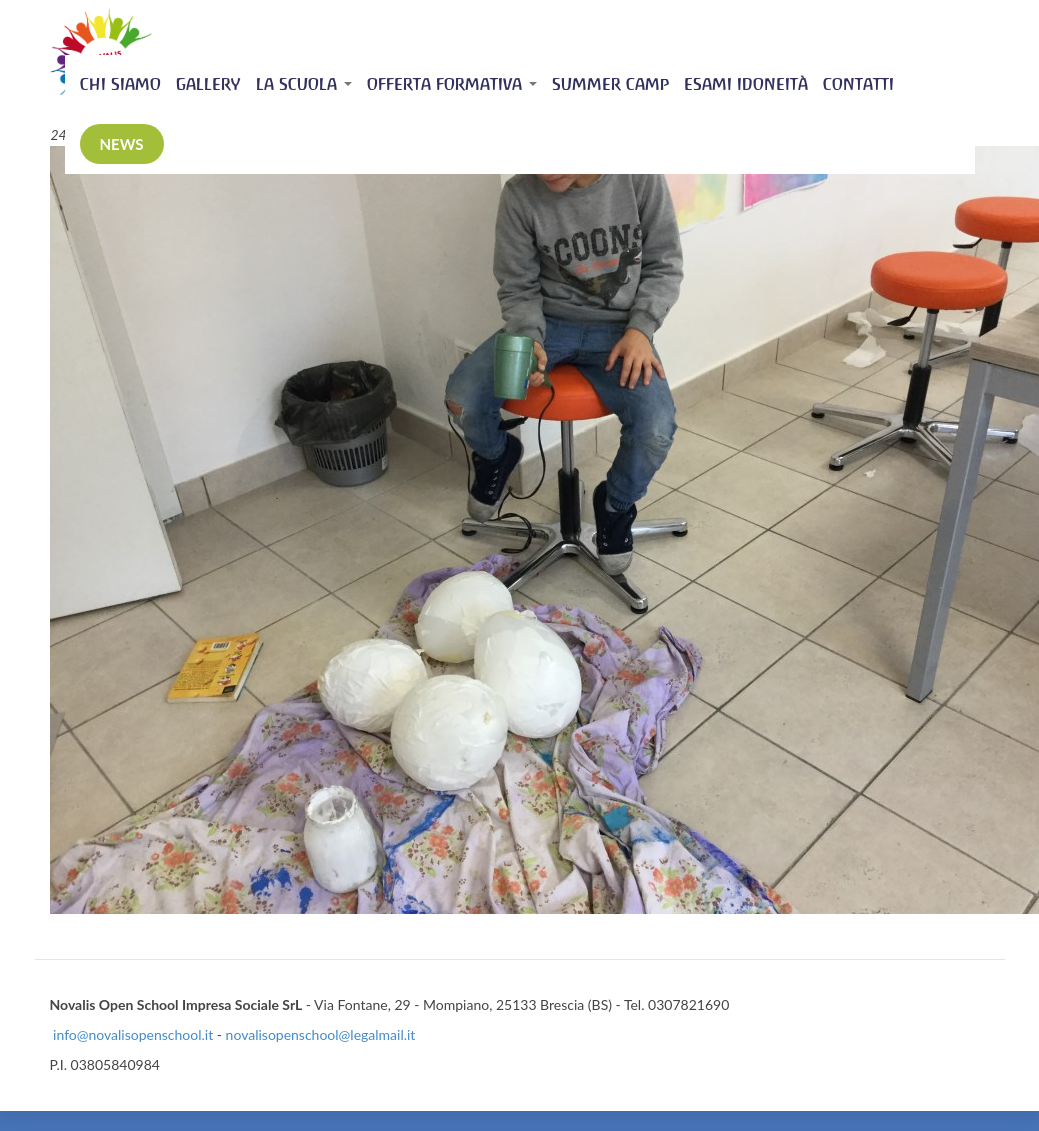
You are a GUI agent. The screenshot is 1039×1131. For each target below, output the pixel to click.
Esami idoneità (746, 84)
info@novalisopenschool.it (133, 1034)
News (122, 144)
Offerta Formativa (452, 84)
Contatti (858, 84)
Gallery (208, 84)
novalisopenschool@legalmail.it (321, 1034)
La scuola (304, 84)
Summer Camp (610, 84)
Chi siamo (120, 84)
